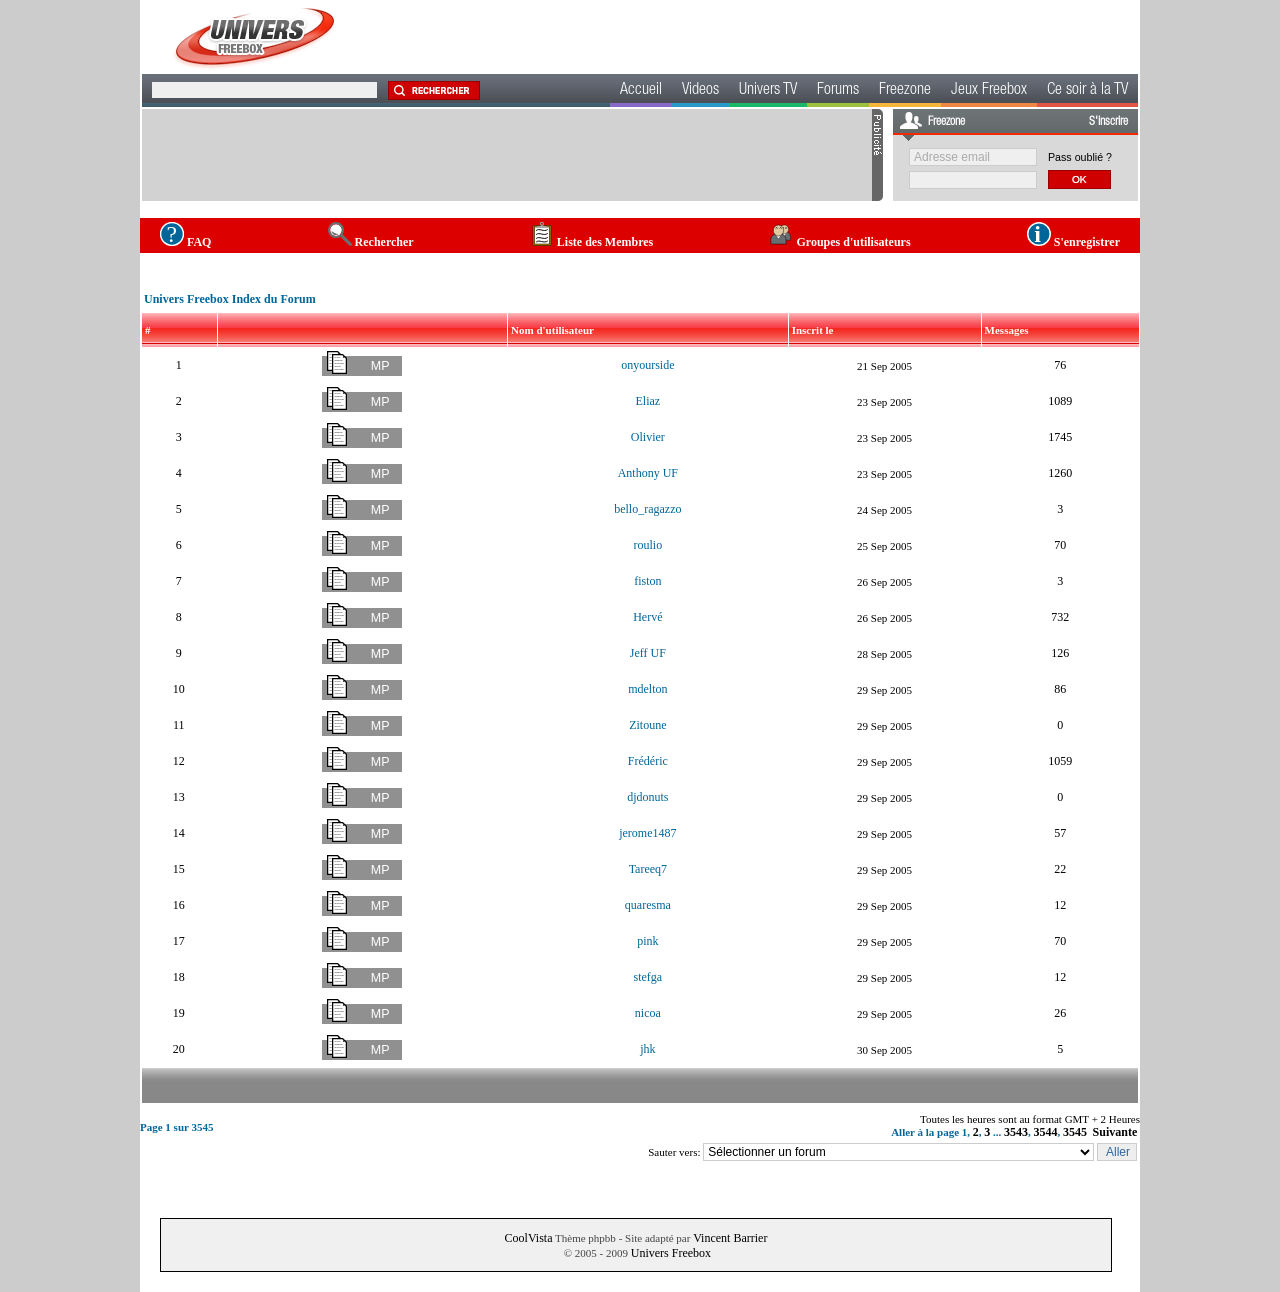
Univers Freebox (671, 1253)
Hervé (647, 617)
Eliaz (648, 401)
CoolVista (529, 1238)
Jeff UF (648, 653)
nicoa (648, 1013)
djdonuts (647, 797)
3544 (1046, 1132)
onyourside (647, 365)
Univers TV (768, 91)
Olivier (648, 437)
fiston (647, 581)
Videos (700, 91)
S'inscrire (1108, 122)
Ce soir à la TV (1087, 91)
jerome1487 (647, 833)
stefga (648, 977)
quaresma (648, 905)
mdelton (647, 689)
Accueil (641, 91)
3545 (1075, 1132)
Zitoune (647, 725)
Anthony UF (648, 473)
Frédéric (648, 761)
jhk (647, 1049)
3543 (1016, 1132)
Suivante (1115, 1132)
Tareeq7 (648, 869)
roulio (648, 545)
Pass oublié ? (1080, 157)
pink (647, 941)
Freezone (905, 91)
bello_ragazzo (647, 509)
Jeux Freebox (989, 91)
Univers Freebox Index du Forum (230, 299)
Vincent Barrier (730, 1238)
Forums (838, 91)
